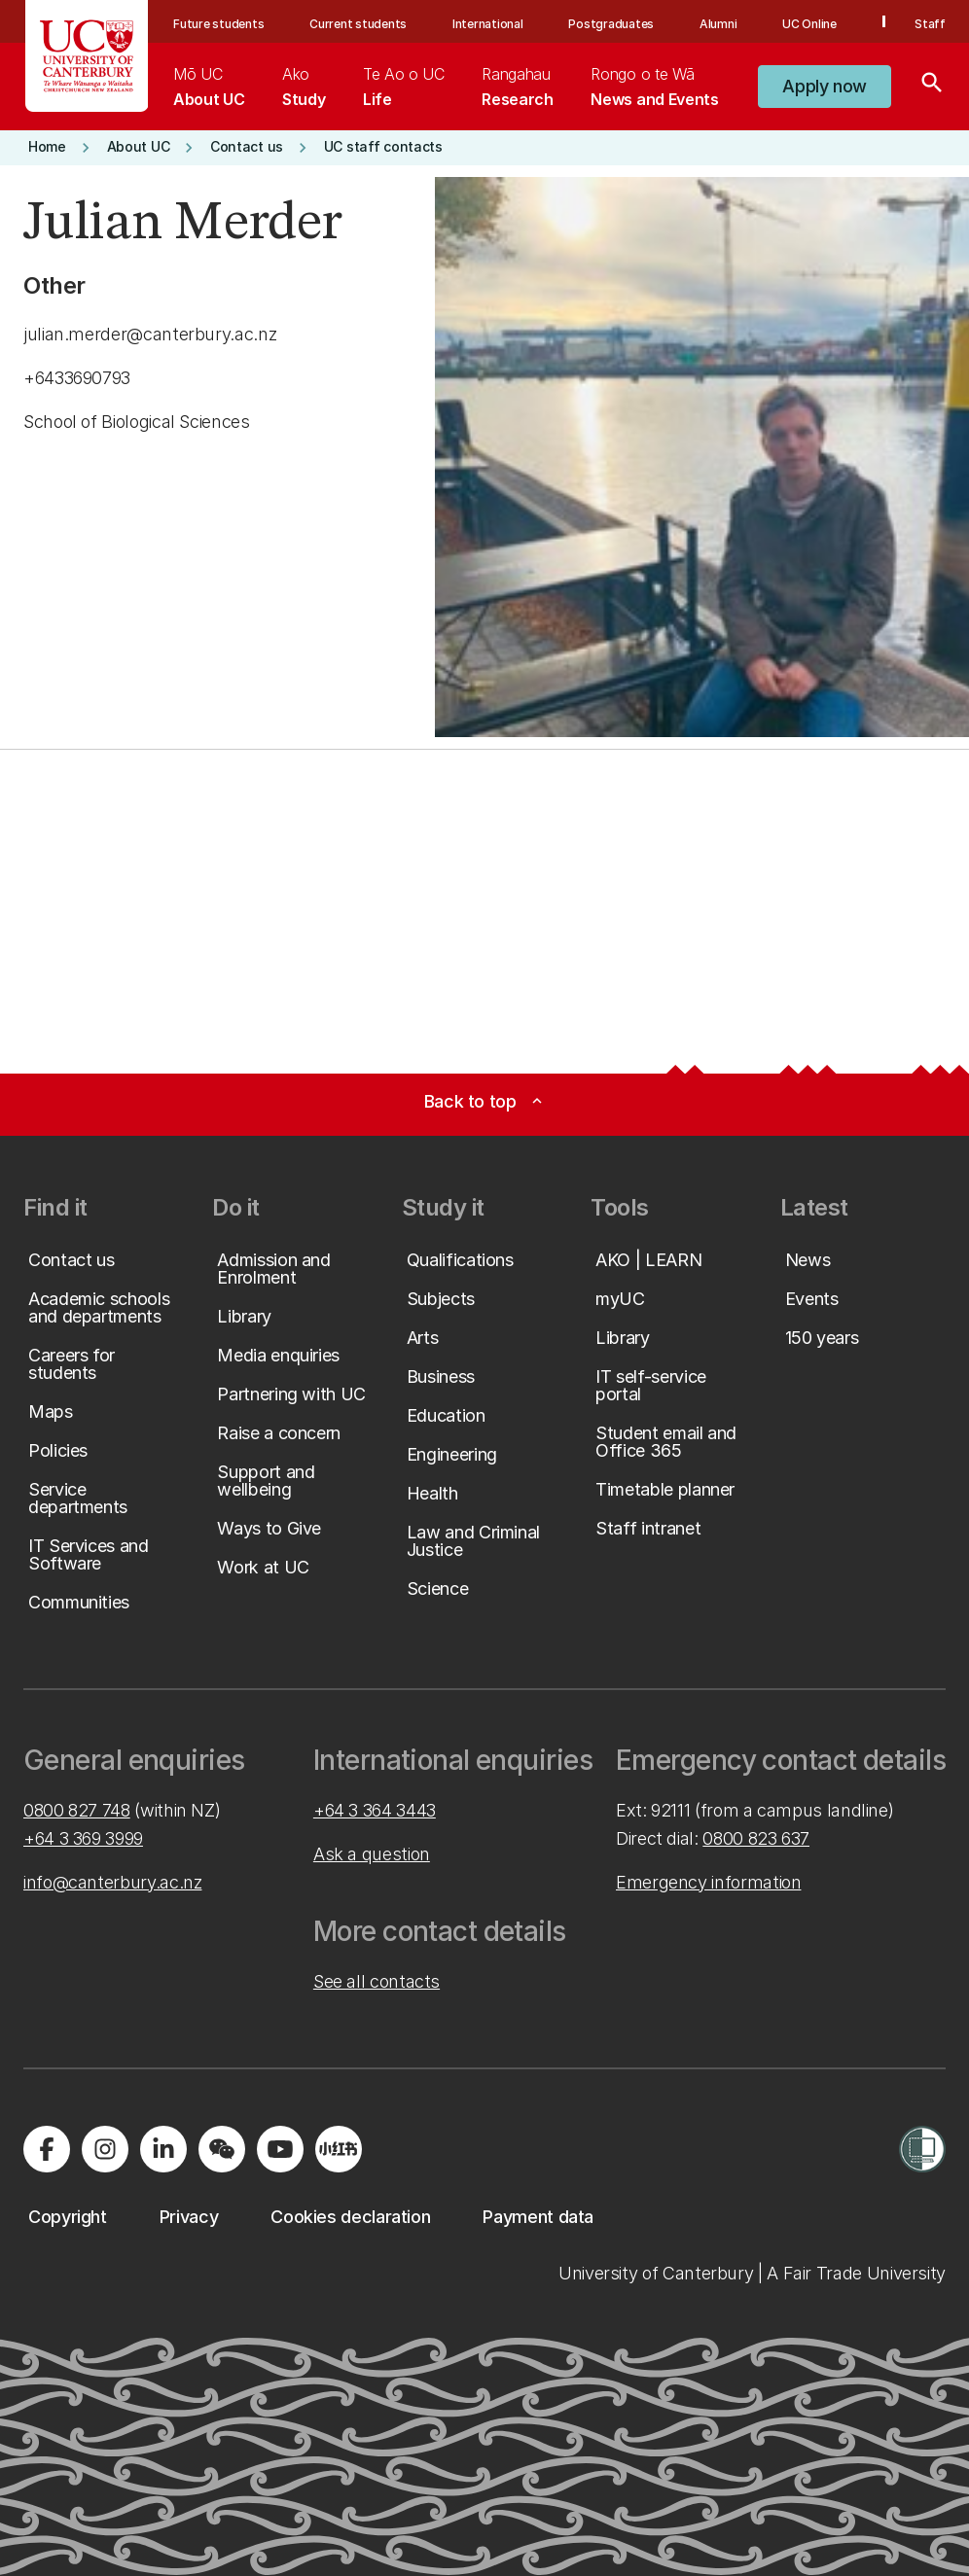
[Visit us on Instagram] (105, 2149)
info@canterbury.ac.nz (112, 1882)
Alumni (718, 24)
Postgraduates (611, 24)
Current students (358, 24)
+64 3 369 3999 (83, 1838)
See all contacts (376, 1981)
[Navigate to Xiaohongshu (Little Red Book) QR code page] (338, 2149)
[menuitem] (208, 86)
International (487, 24)
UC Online (809, 24)
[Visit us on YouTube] (280, 2149)
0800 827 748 (76, 1810)
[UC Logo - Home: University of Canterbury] (87, 56)
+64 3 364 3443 (374, 1810)
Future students (218, 24)
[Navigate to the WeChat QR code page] (221, 2149)
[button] (824, 86)
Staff (930, 24)
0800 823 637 (755, 1838)
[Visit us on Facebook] (46, 2149)
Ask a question (371, 1854)
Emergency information (708, 1882)
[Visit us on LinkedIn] (163, 2149)
